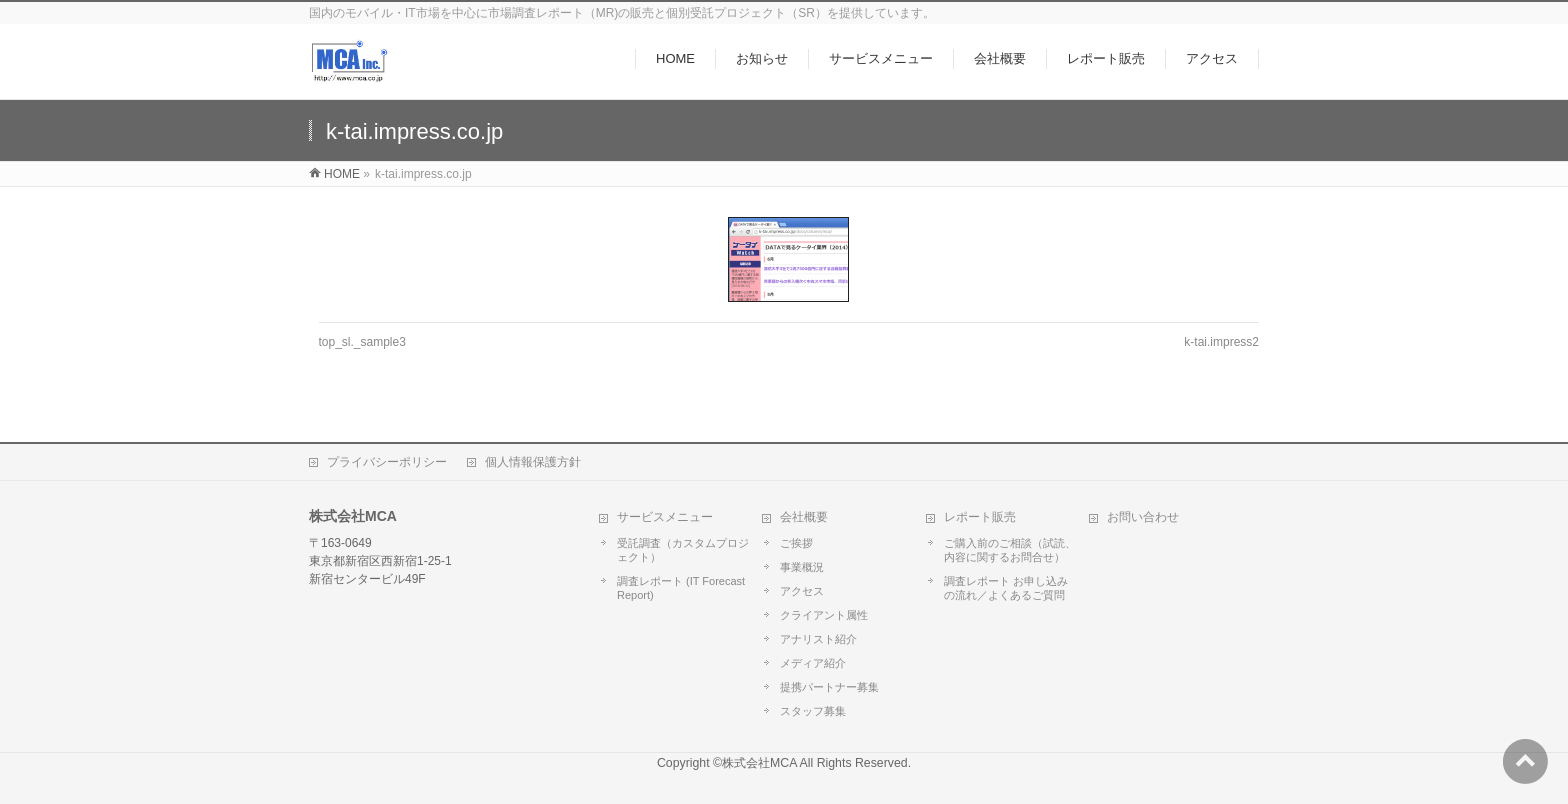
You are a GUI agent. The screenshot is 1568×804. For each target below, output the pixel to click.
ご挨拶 (796, 543)
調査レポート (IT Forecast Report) (681, 588)
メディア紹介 (813, 663)
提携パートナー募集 (829, 687)
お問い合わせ (1143, 517)
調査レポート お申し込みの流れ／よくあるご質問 (1006, 588)
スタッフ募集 (813, 711)
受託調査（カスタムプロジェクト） (683, 550)
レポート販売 (980, 517)
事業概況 (802, 567)
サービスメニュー (665, 517)
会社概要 (804, 517)
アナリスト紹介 (818, 639)
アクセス (802, 591)
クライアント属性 (824, 615)
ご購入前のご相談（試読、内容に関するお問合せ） (1010, 550)
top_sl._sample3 (362, 342)
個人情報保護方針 (533, 462)
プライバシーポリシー (387, 462)
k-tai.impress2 (1221, 342)
